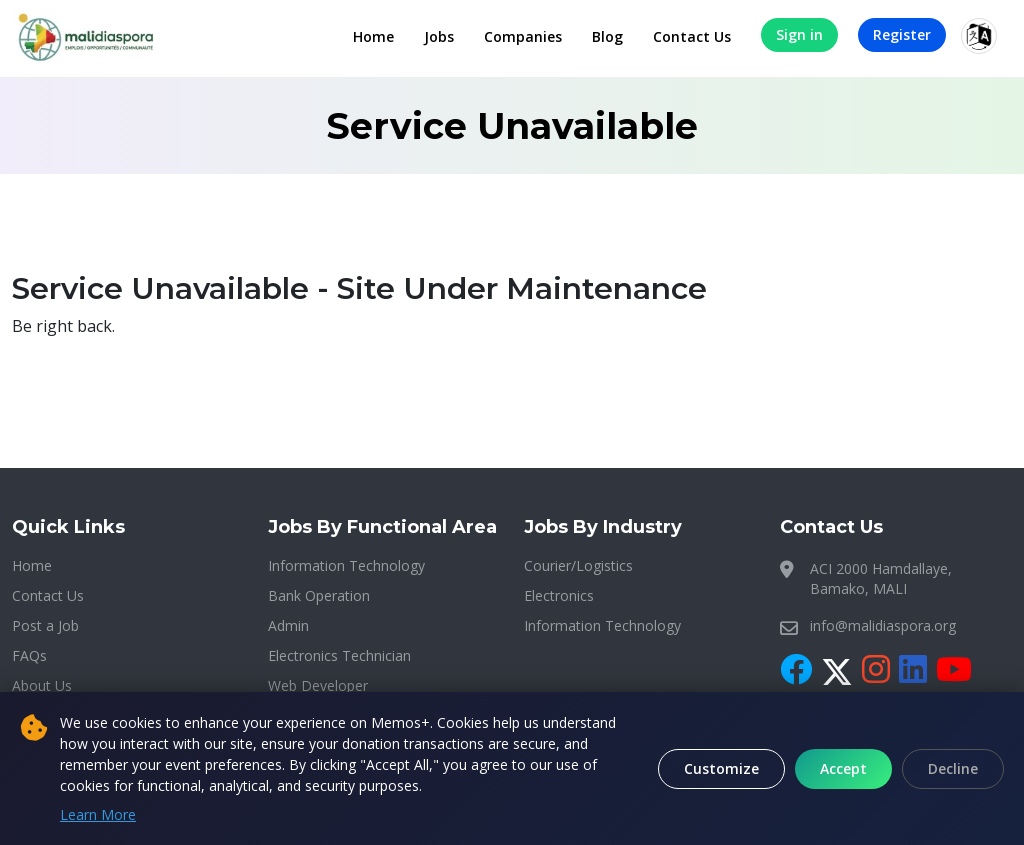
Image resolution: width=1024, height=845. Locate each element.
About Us (42, 685)
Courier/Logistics (578, 565)
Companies (523, 36)
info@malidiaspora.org (883, 625)
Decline (953, 768)
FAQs (29, 655)
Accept (843, 768)
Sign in (799, 34)
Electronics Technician (339, 655)
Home (373, 36)
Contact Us (692, 36)
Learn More (98, 814)
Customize (721, 768)
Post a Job (45, 625)
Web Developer (318, 685)
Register (902, 34)
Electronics (559, 595)
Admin (288, 625)
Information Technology (346, 565)
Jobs (439, 36)
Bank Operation (319, 595)
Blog (607, 36)
